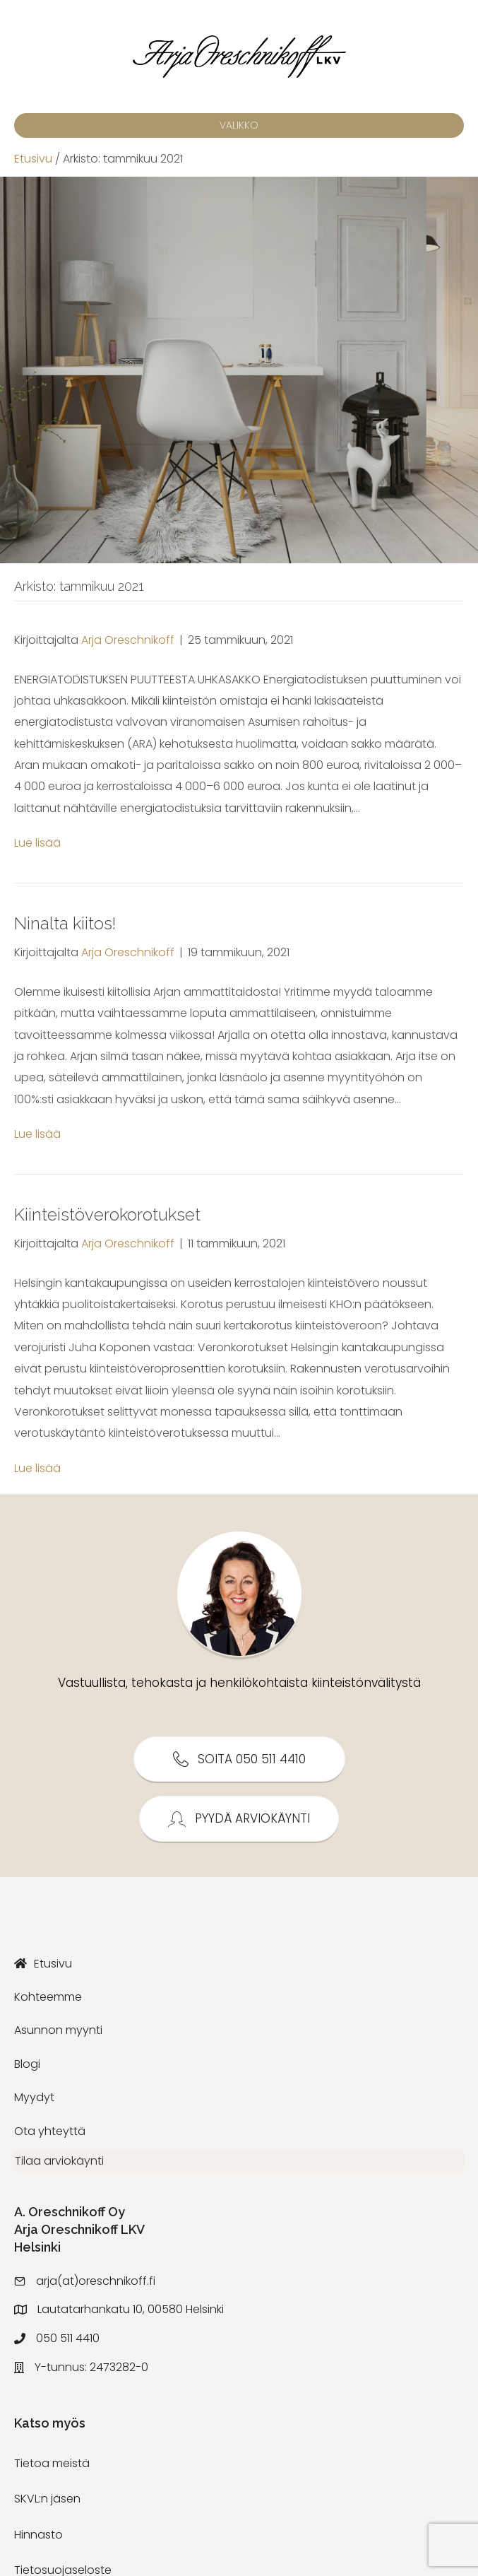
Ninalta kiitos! (65, 923)
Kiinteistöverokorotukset (107, 1214)
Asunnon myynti (58, 2030)
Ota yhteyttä (49, 2131)
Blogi (27, 2064)
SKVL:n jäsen (47, 2506)
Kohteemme (48, 1997)
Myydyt (34, 2097)
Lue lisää (37, 843)
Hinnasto (38, 2541)
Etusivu (33, 159)
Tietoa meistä (52, 2470)
